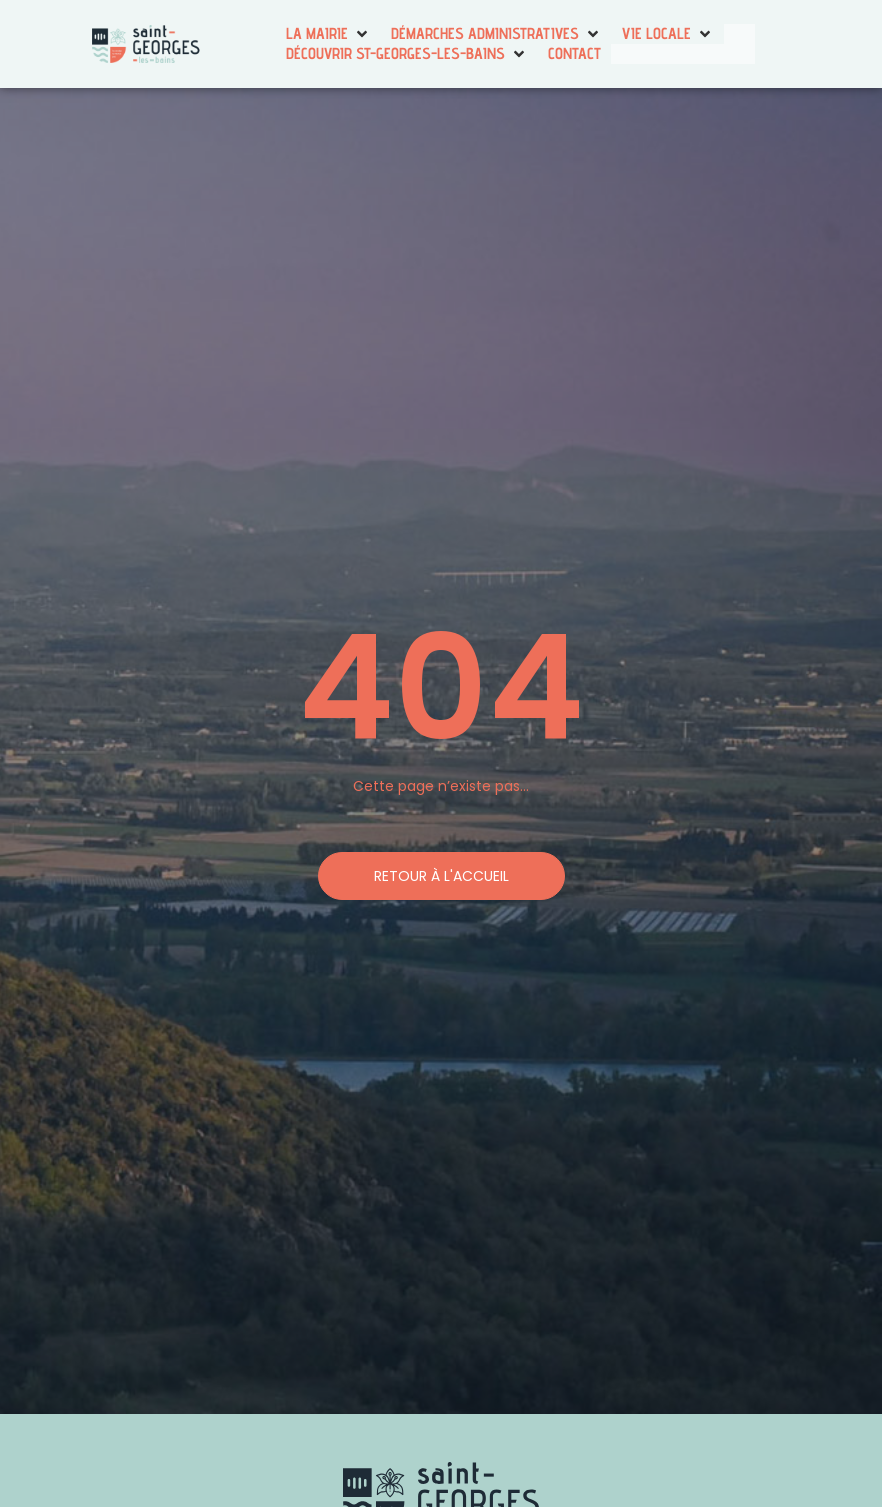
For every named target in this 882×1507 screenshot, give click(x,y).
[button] (328, 34)
